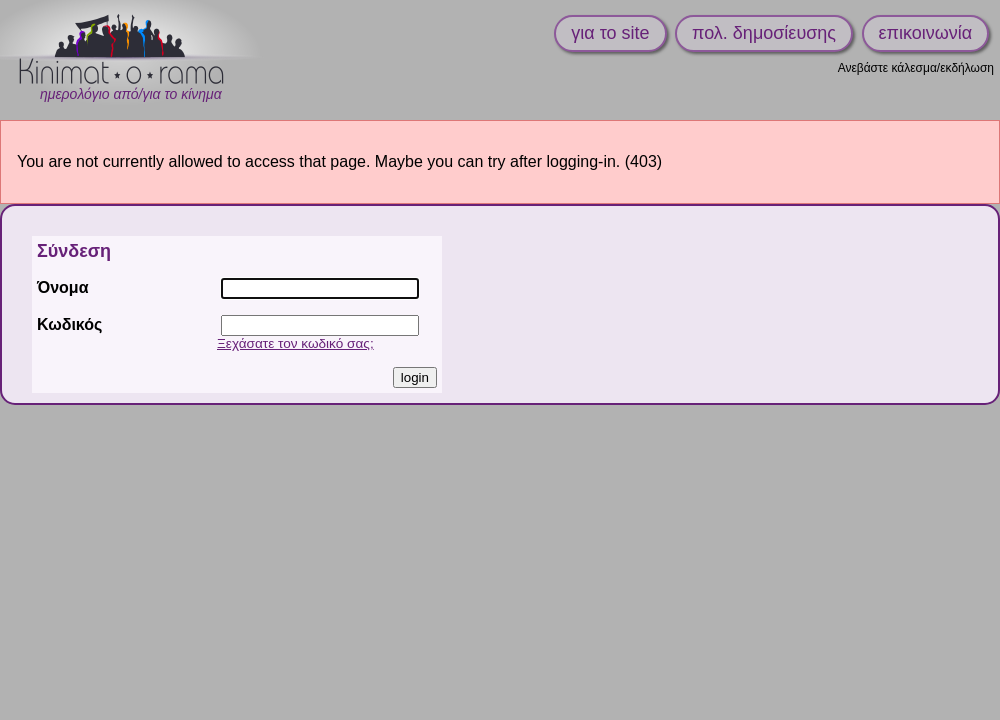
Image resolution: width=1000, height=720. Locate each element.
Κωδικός (69, 324)
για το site (610, 33)
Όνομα (63, 287)
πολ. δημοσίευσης (764, 33)
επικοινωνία (926, 33)
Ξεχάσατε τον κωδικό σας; (295, 343)
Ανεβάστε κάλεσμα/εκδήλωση (916, 68)
